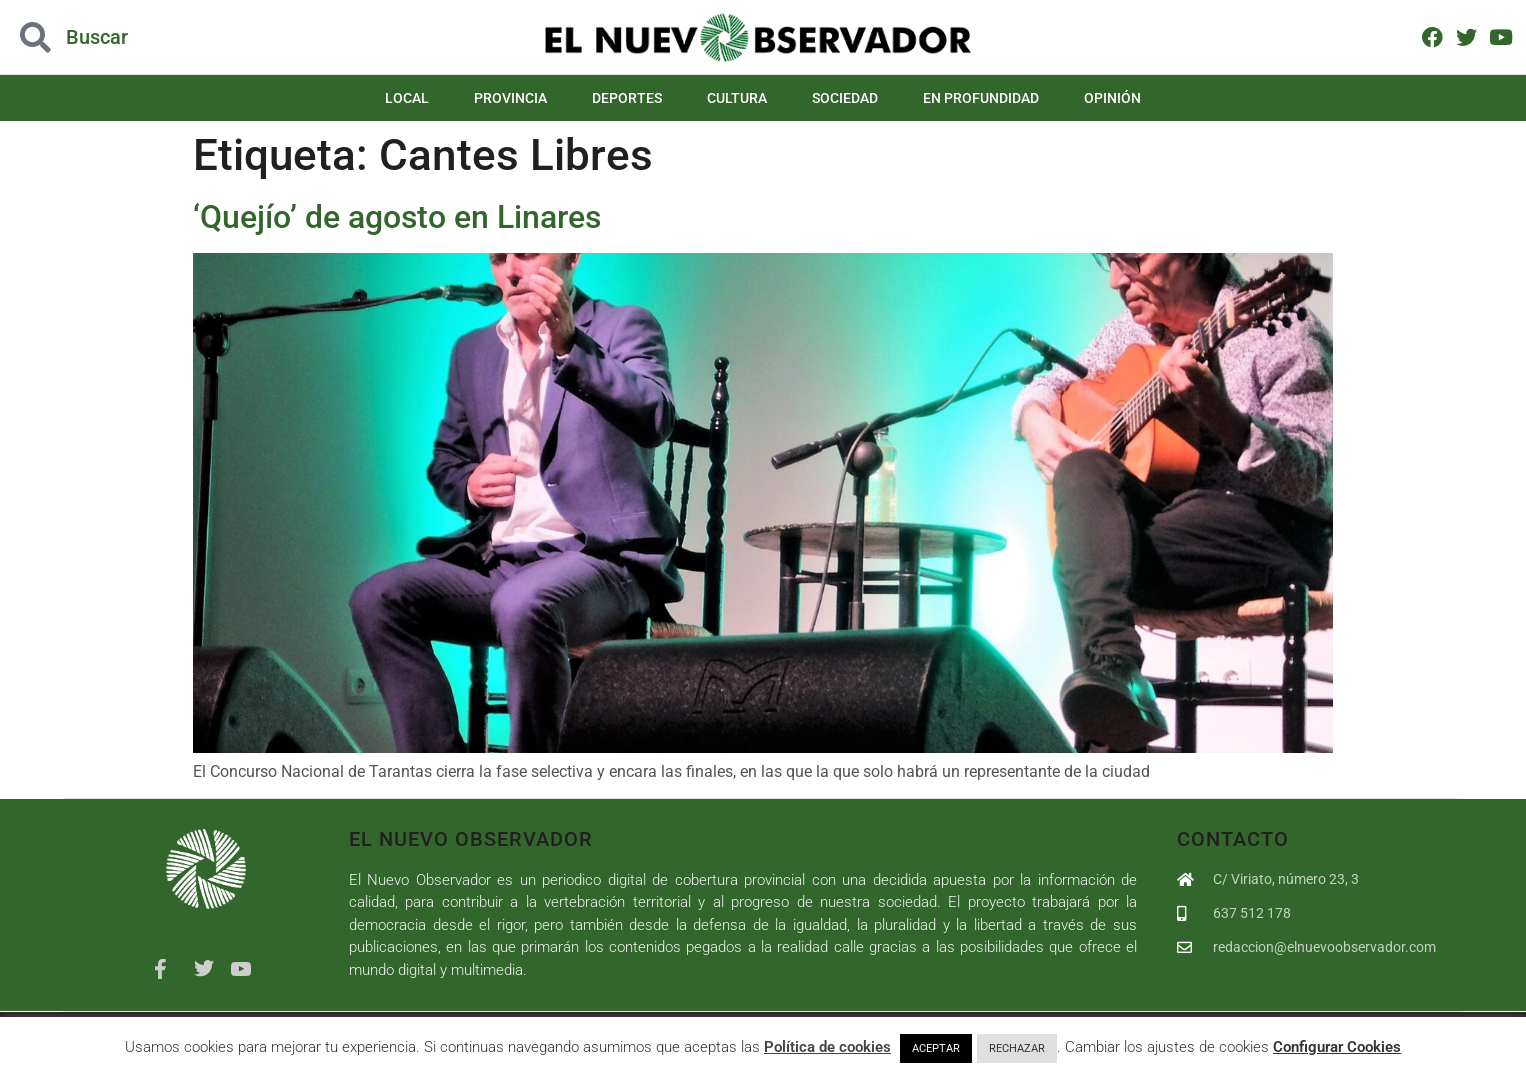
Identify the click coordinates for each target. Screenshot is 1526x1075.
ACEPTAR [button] (936, 1048)
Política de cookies (827, 1047)
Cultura (737, 98)
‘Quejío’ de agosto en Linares (397, 217)
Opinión (1112, 98)
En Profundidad (981, 98)
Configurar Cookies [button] (1337, 1047)
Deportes (627, 98)
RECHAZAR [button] (1017, 1048)
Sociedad (845, 98)
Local (407, 98)
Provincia (510, 98)
